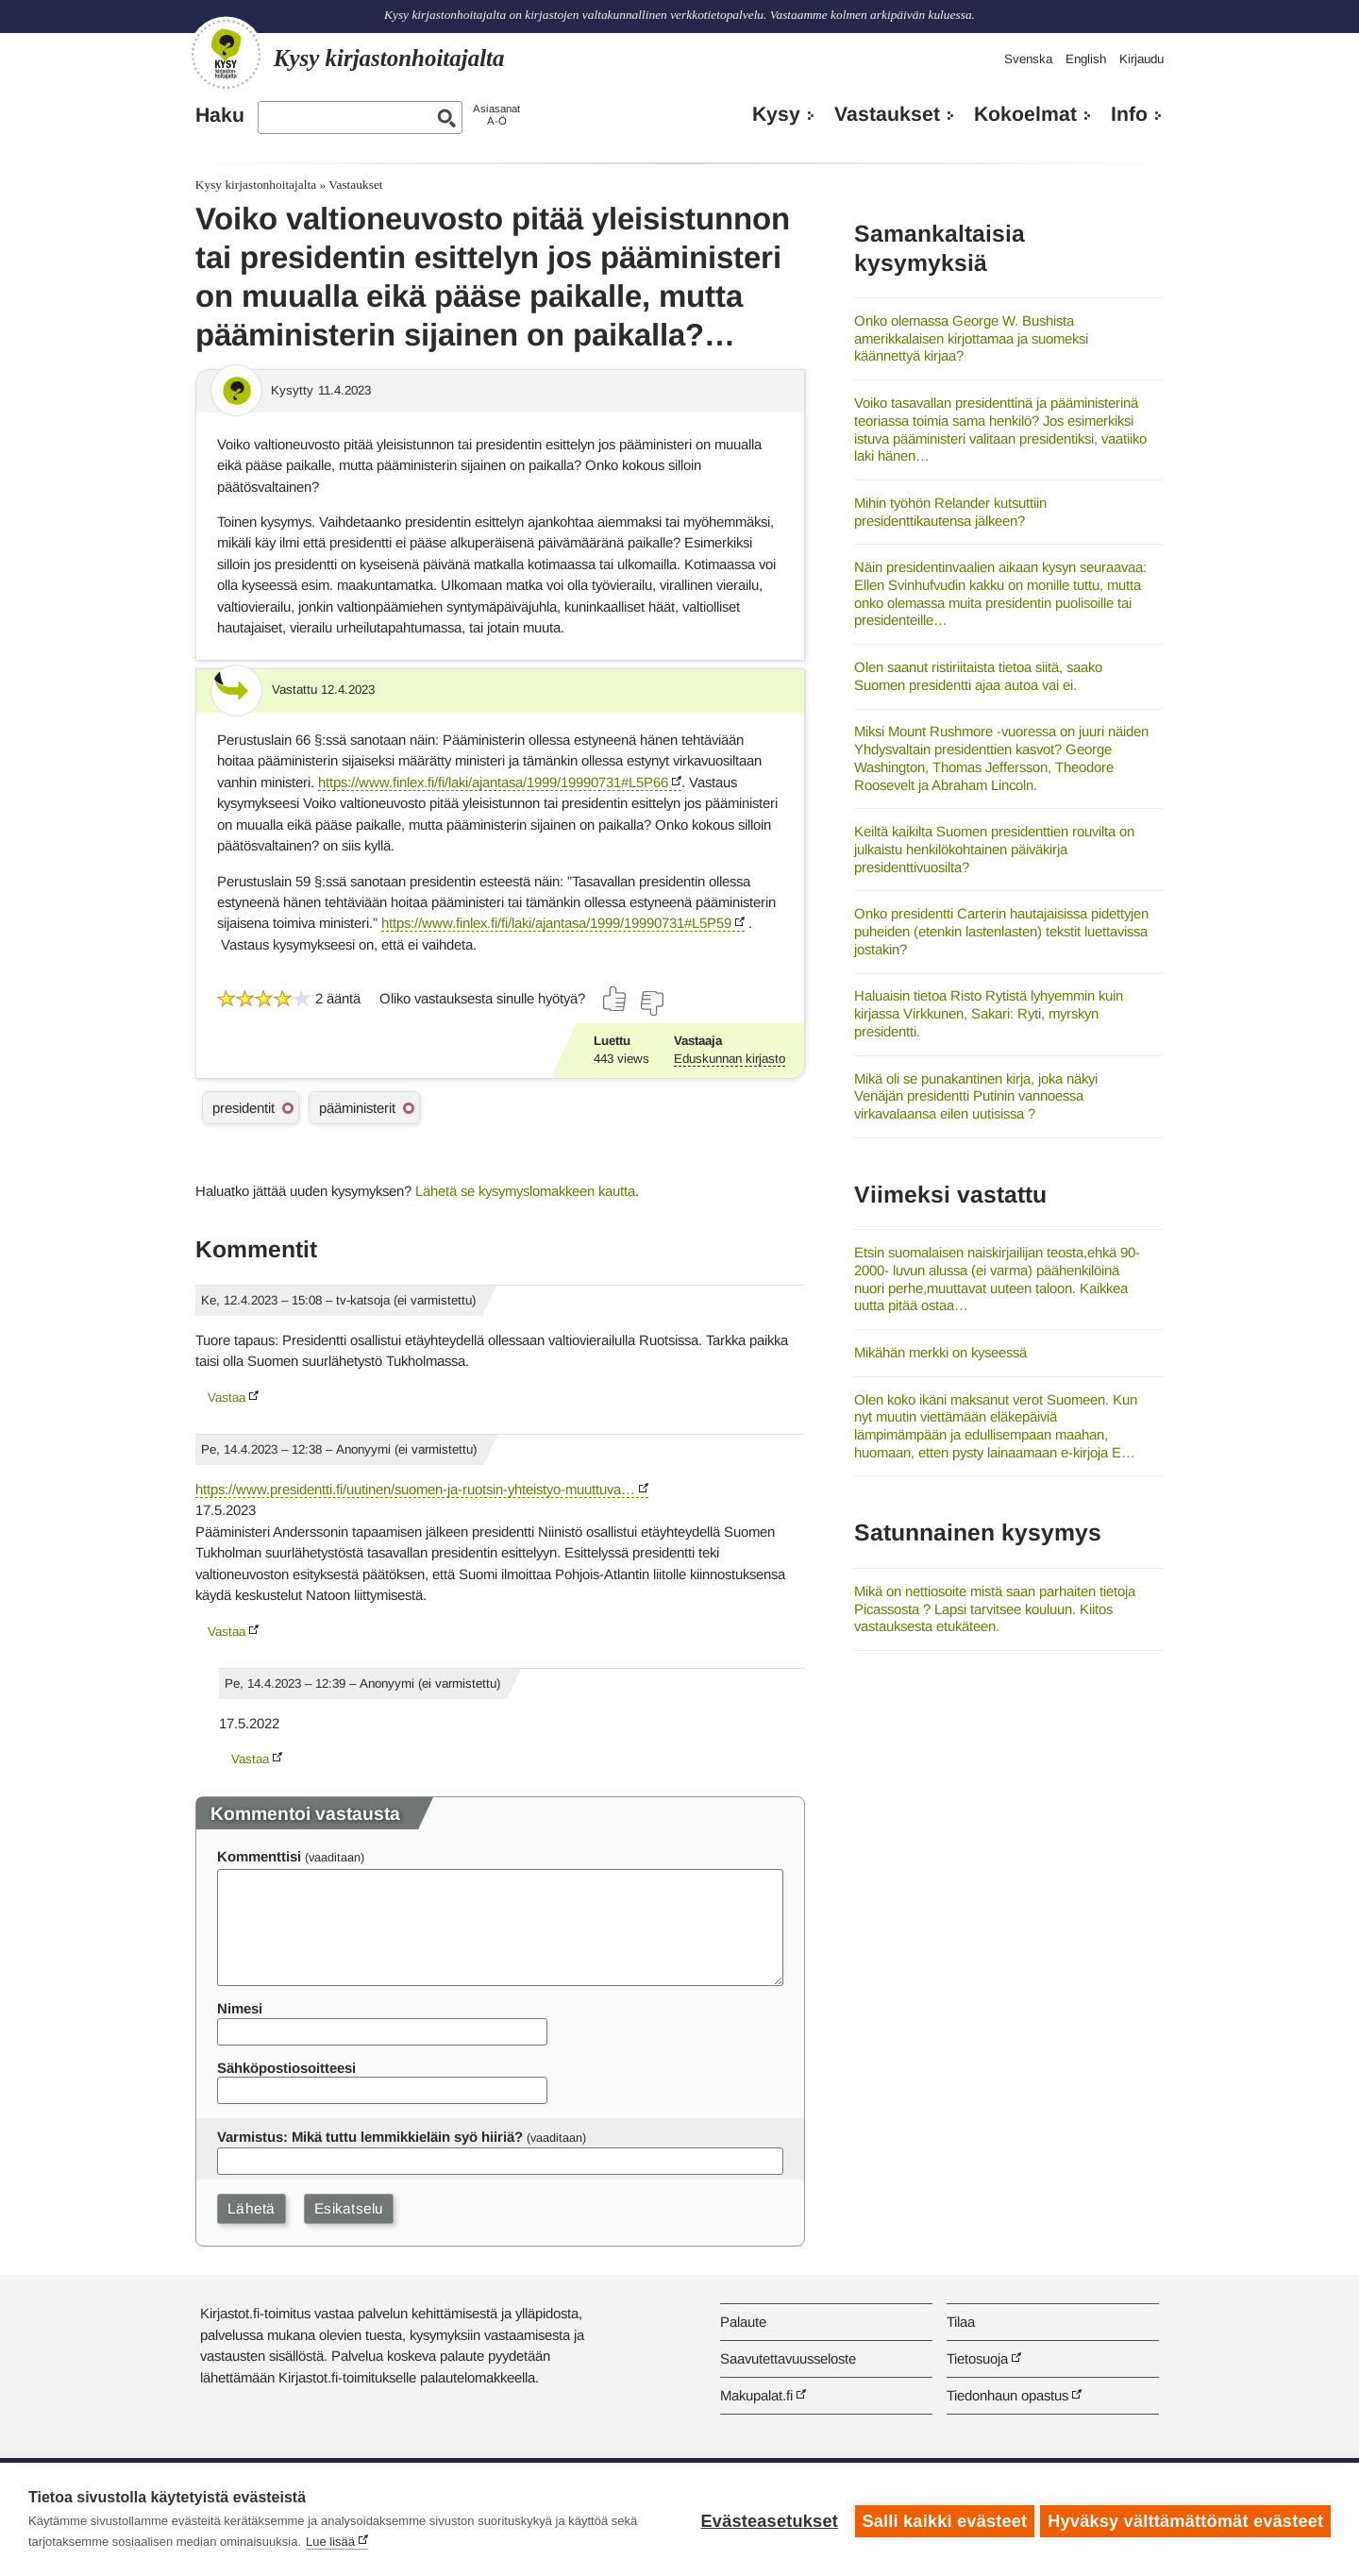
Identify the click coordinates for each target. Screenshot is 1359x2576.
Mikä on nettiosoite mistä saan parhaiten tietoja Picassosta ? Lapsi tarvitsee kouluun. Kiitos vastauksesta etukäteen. (994, 1608)
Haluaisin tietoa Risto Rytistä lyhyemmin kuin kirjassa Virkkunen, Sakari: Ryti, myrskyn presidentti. (988, 1012)
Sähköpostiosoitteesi (286, 2068)
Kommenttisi (259, 1856)
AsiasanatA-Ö (496, 114)
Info (1129, 114)
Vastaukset (887, 114)
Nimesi (239, 2008)
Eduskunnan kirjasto (729, 1059)
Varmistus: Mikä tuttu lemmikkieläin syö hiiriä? (370, 2137)
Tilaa (961, 2322)
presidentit (243, 1108)
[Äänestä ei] (651, 1003)
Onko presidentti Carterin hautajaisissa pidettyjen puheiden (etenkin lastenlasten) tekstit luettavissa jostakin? (1001, 930)
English (1085, 59)
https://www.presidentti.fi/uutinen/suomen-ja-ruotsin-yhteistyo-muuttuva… (415, 1489)
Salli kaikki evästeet (941, 2519)
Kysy (776, 114)
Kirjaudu (1141, 59)
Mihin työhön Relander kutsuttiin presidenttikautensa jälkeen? (950, 512)
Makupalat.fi (756, 2395)
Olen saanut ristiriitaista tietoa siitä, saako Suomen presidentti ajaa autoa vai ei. (978, 676)
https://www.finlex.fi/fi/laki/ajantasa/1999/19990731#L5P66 (493, 782)
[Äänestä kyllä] (615, 998)
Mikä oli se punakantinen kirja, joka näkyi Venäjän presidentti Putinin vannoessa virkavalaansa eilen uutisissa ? (976, 1095)
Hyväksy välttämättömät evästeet (1185, 2519)
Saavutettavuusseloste (788, 2358)
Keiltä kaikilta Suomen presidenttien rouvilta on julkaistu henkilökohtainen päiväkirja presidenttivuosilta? (994, 848)
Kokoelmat (1025, 114)
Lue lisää (330, 2541)
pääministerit (357, 1108)
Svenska (1028, 59)
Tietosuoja (977, 2358)
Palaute (743, 2322)
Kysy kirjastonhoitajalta (255, 184)
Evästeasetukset (765, 2519)
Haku (219, 115)
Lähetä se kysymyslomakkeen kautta (525, 1191)
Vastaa (226, 1397)
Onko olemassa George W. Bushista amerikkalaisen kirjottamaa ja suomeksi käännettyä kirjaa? (971, 337)
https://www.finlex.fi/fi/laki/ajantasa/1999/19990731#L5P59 (556, 923)
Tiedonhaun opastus (1007, 2395)
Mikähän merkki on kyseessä (940, 1352)
